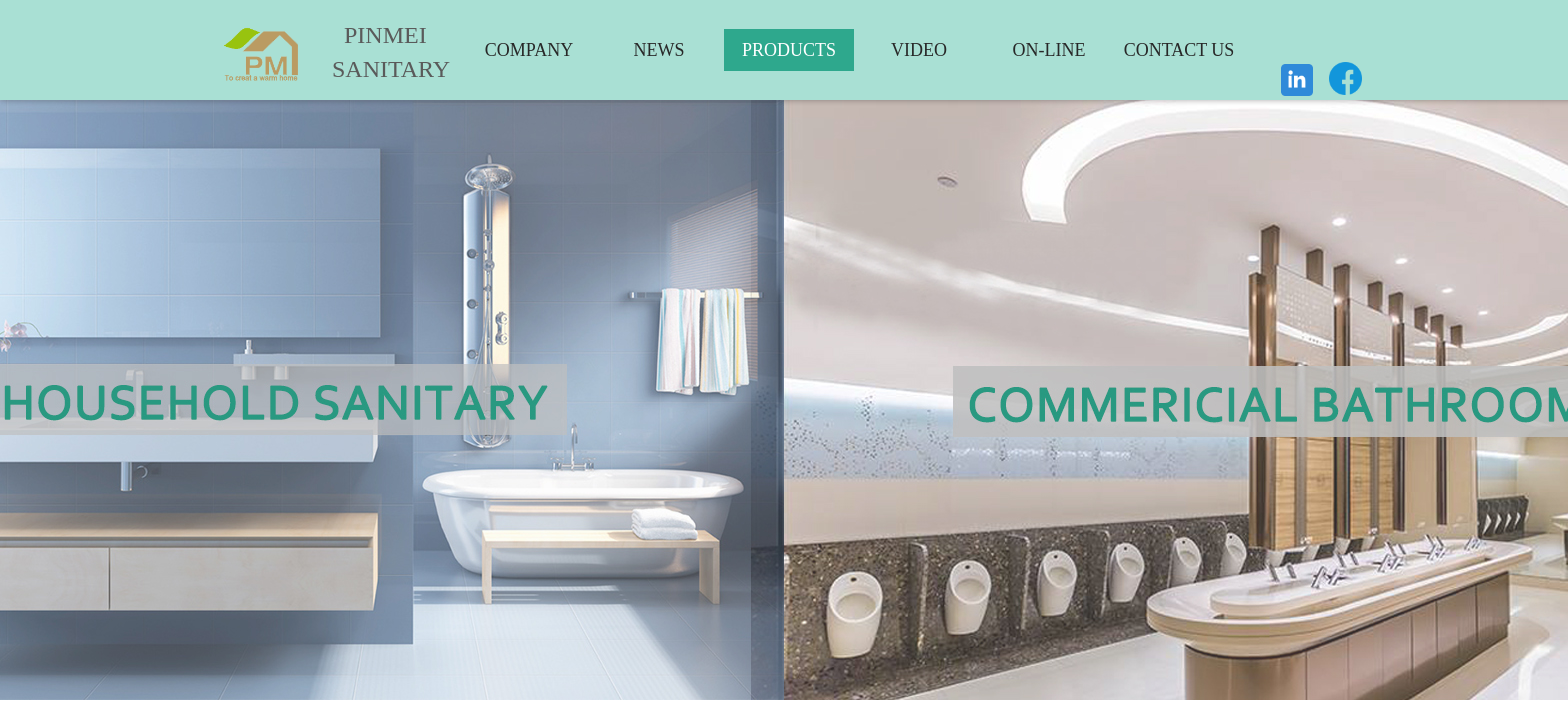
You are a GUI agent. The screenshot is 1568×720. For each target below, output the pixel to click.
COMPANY (529, 50)
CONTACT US (1179, 50)
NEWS (659, 50)
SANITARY (376, 69)
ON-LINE (1049, 50)
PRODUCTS (789, 50)
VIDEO (919, 50)
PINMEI (385, 35)
